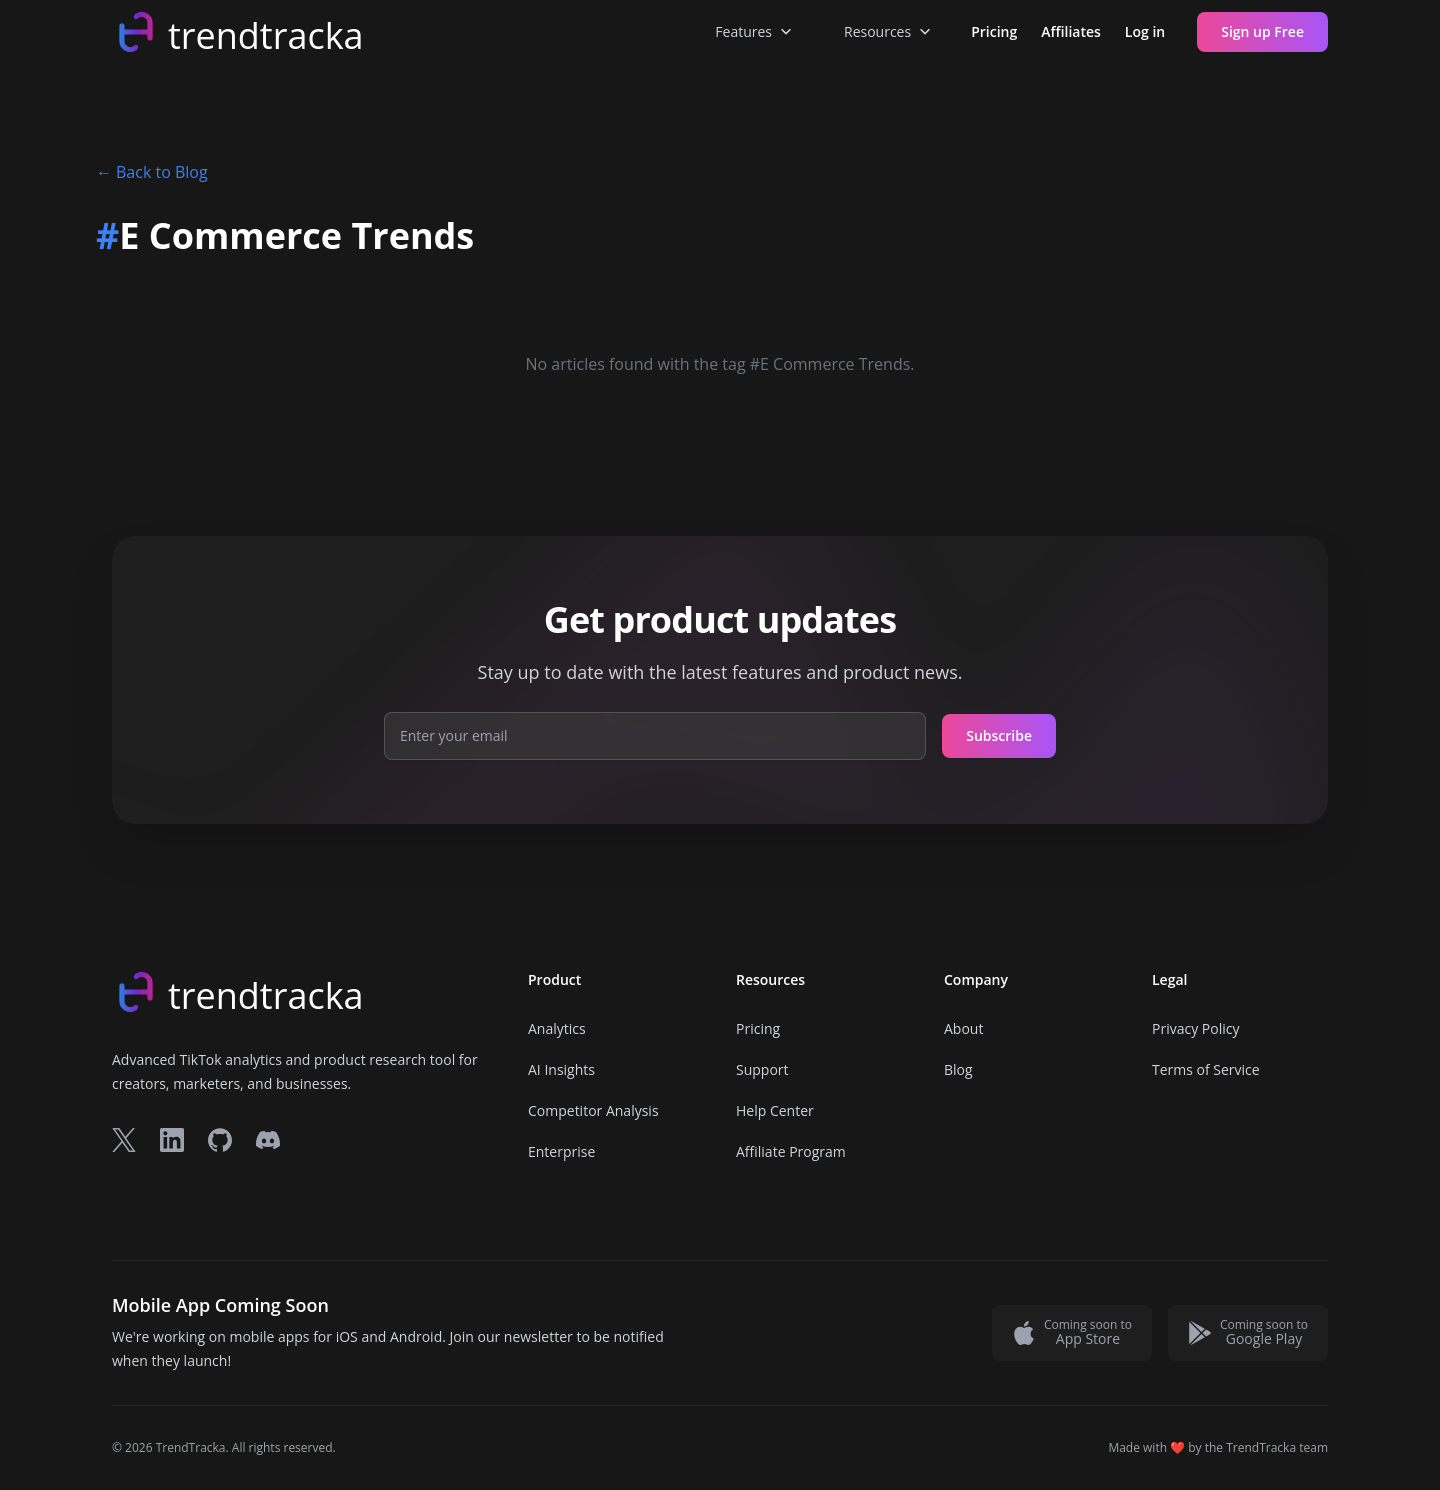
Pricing (994, 31)
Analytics (557, 1028)
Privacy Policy (1195, 1028)
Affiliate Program (791, 1151)
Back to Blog (152, 172)
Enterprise (561, 1151)
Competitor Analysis (593, 1110)
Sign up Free (1262, 31)
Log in (1145, 31)
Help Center (775, 1110)
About (963, 1028)
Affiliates (1071, 31)
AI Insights (561, 1069)
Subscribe (999, 735)
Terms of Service (1206, 1069)
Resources (889, 32)
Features (755, 32)
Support (762, 1069)
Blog (958, 1069)
